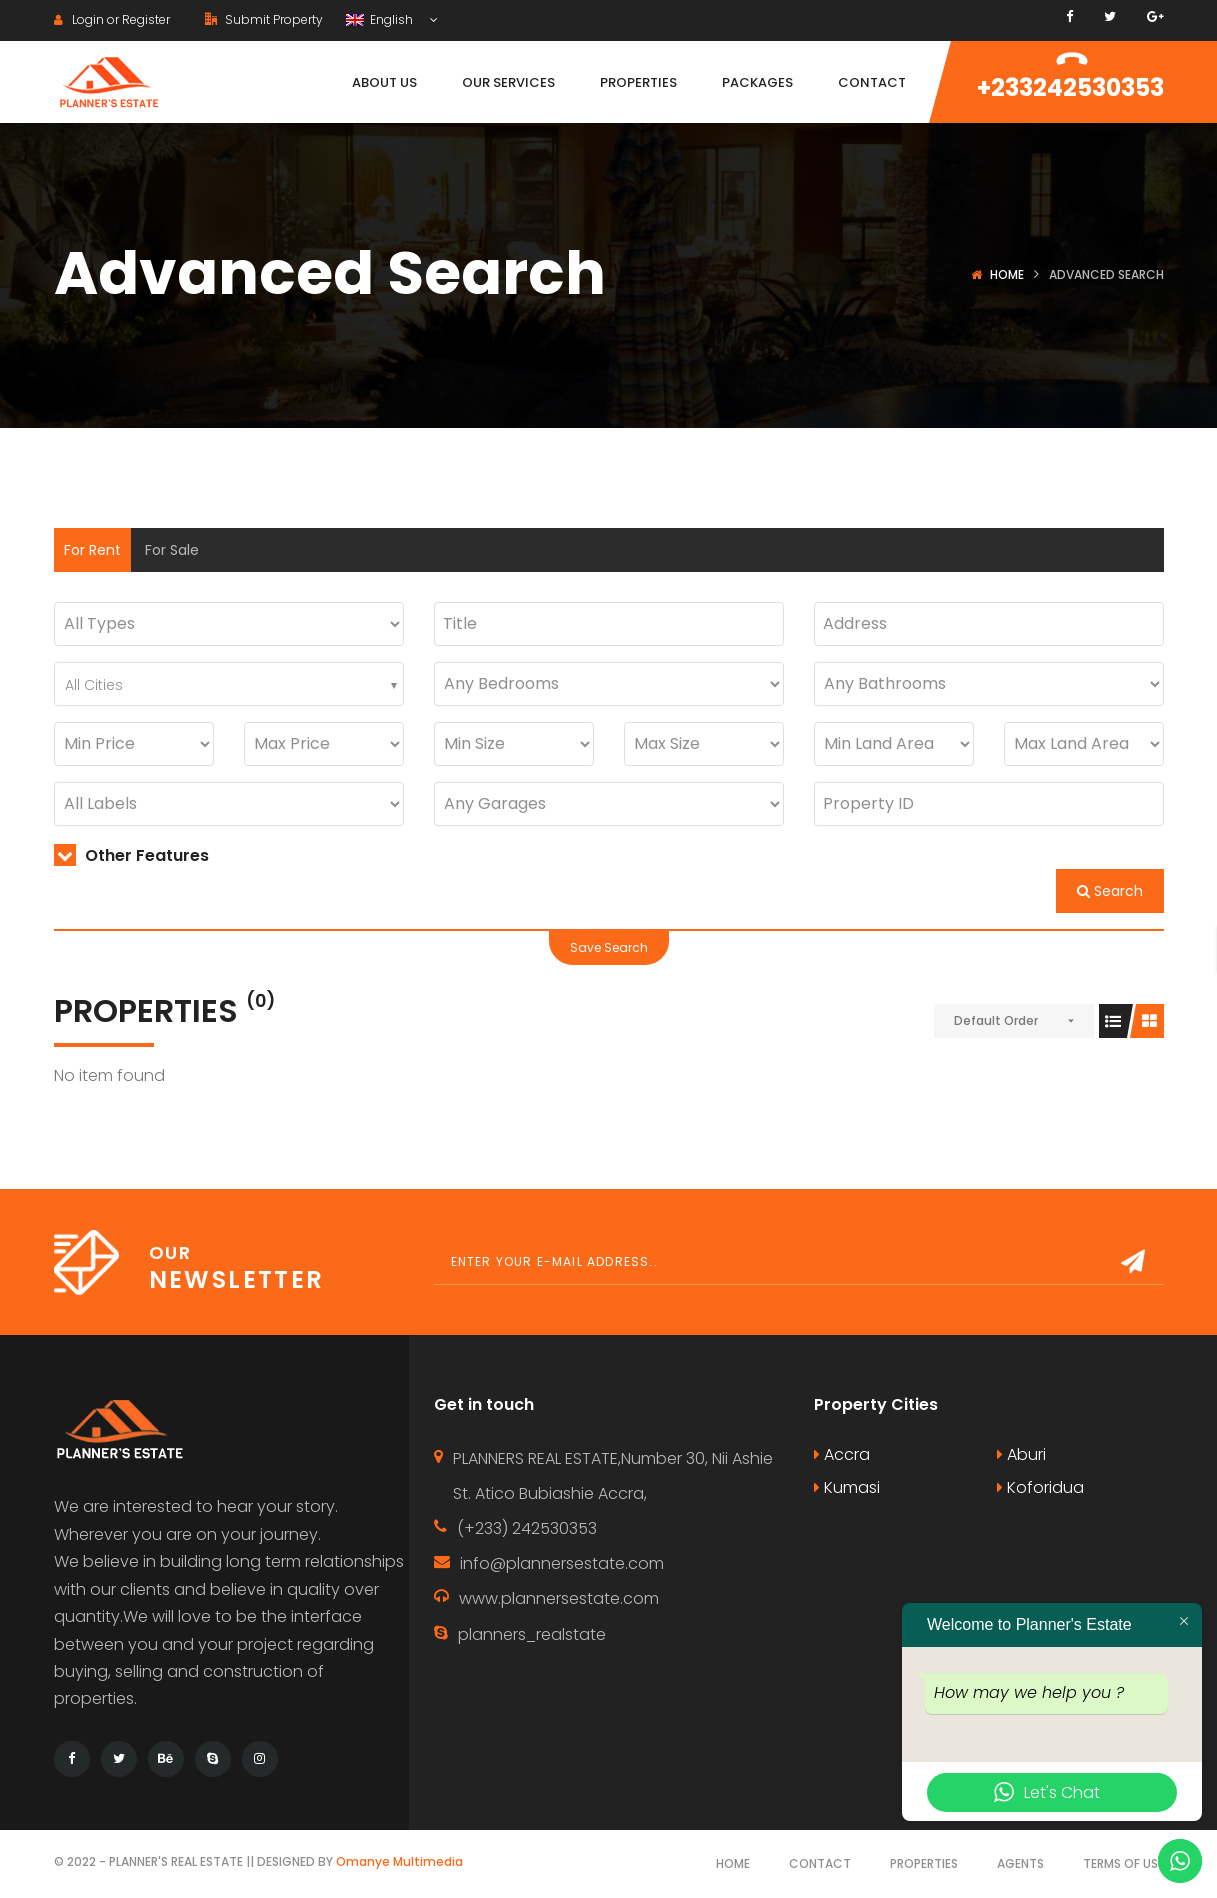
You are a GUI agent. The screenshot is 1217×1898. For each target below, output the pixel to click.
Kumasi (847, 1487)
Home (1007, 274)
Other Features (131, 855)
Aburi (1021, 1454)
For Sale (172, 550)
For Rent (92, 550)
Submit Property (264, 19)
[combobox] (229, 684)
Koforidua (1040, 1487)
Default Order (996, 1020)
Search (1110, 891)
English (381, 19)
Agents (1020, 1863)
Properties (924, 1863)
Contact (820, 1863)
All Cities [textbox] (94, 685)
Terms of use (1123, 1863)
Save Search (609, 947)
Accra (842, 1454)
